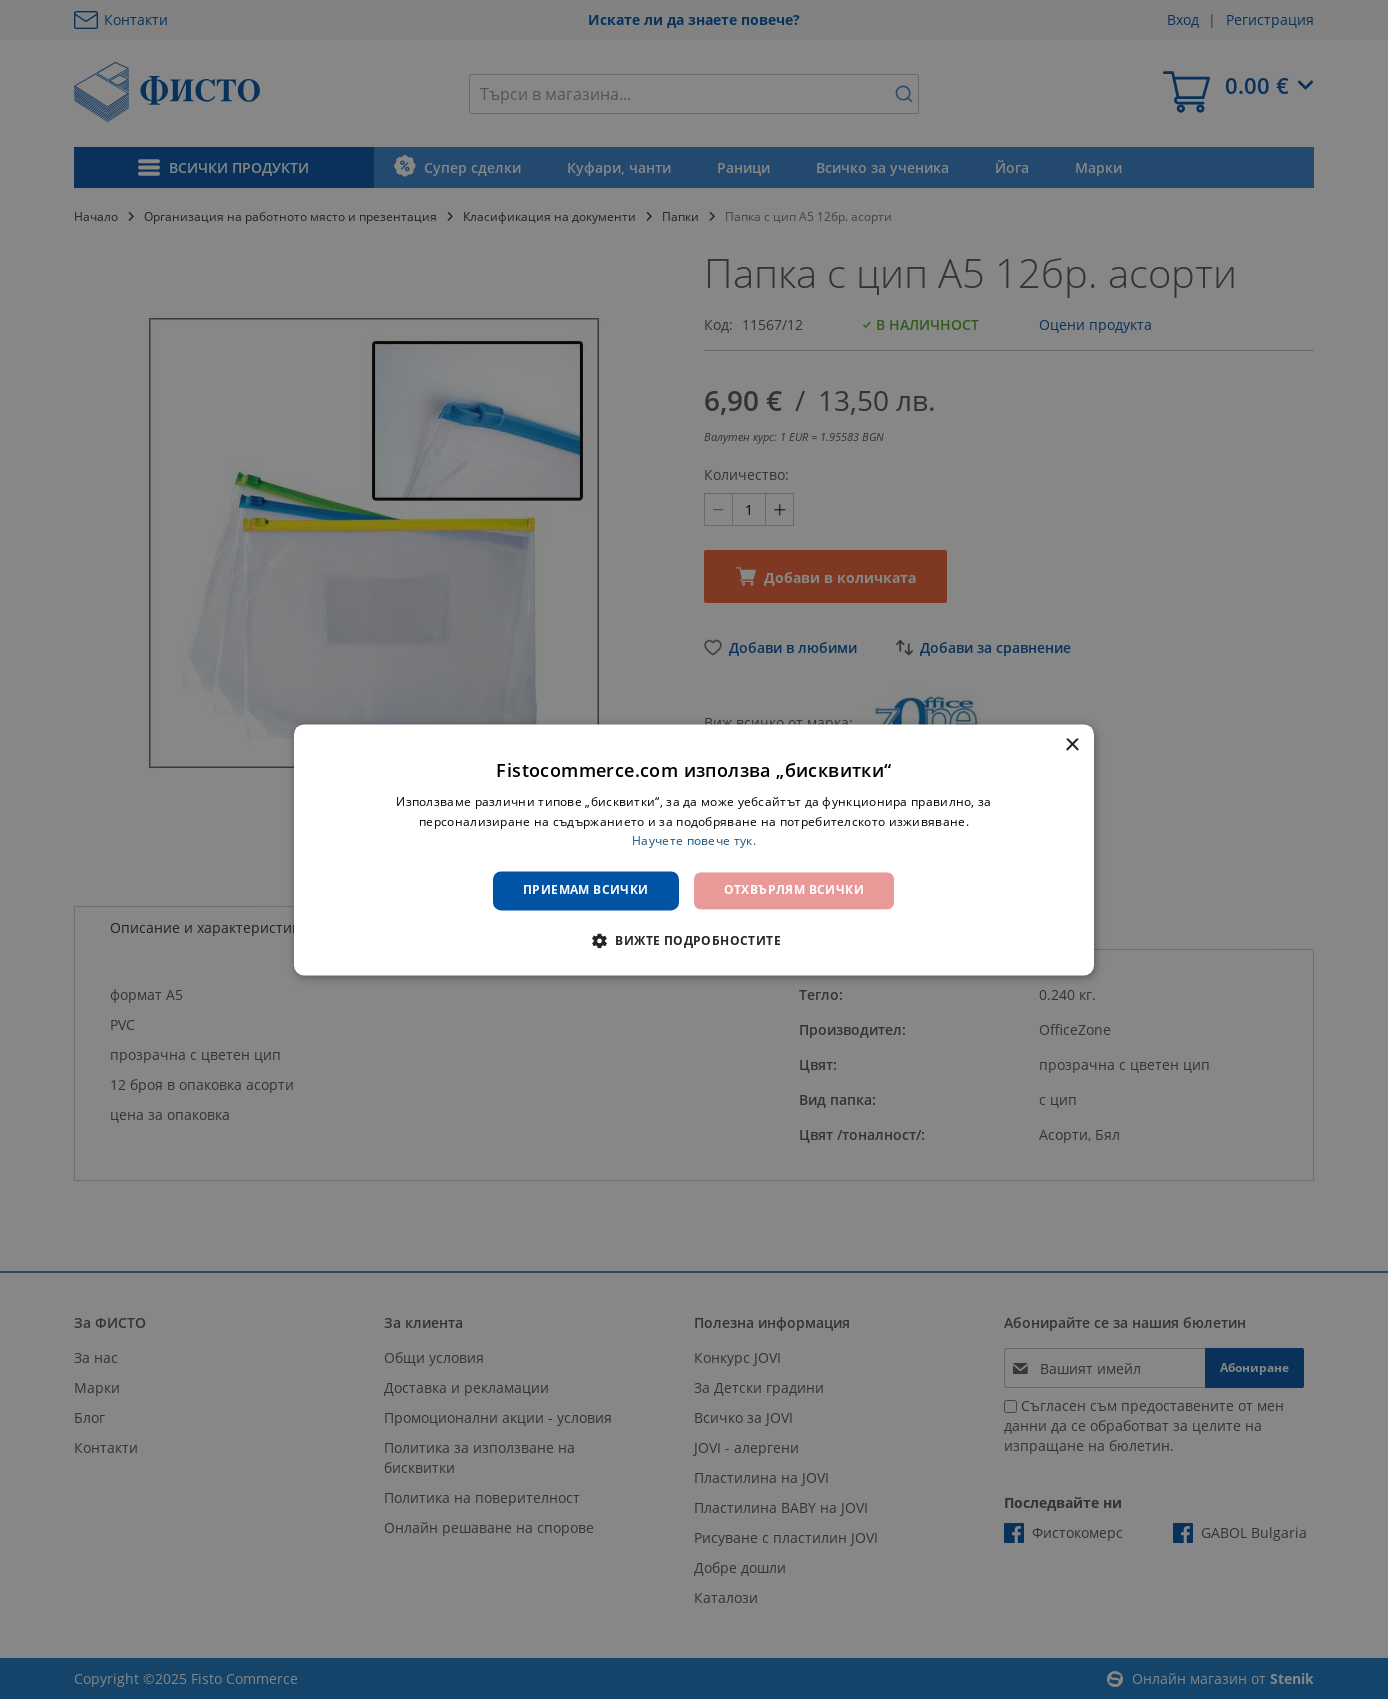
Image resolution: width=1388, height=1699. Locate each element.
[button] (694, 940)
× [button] (1071, 745)
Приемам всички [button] (586, 890)
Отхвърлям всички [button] (794, 890)
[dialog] (694, 849)
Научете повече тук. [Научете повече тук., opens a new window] (694, 841)
